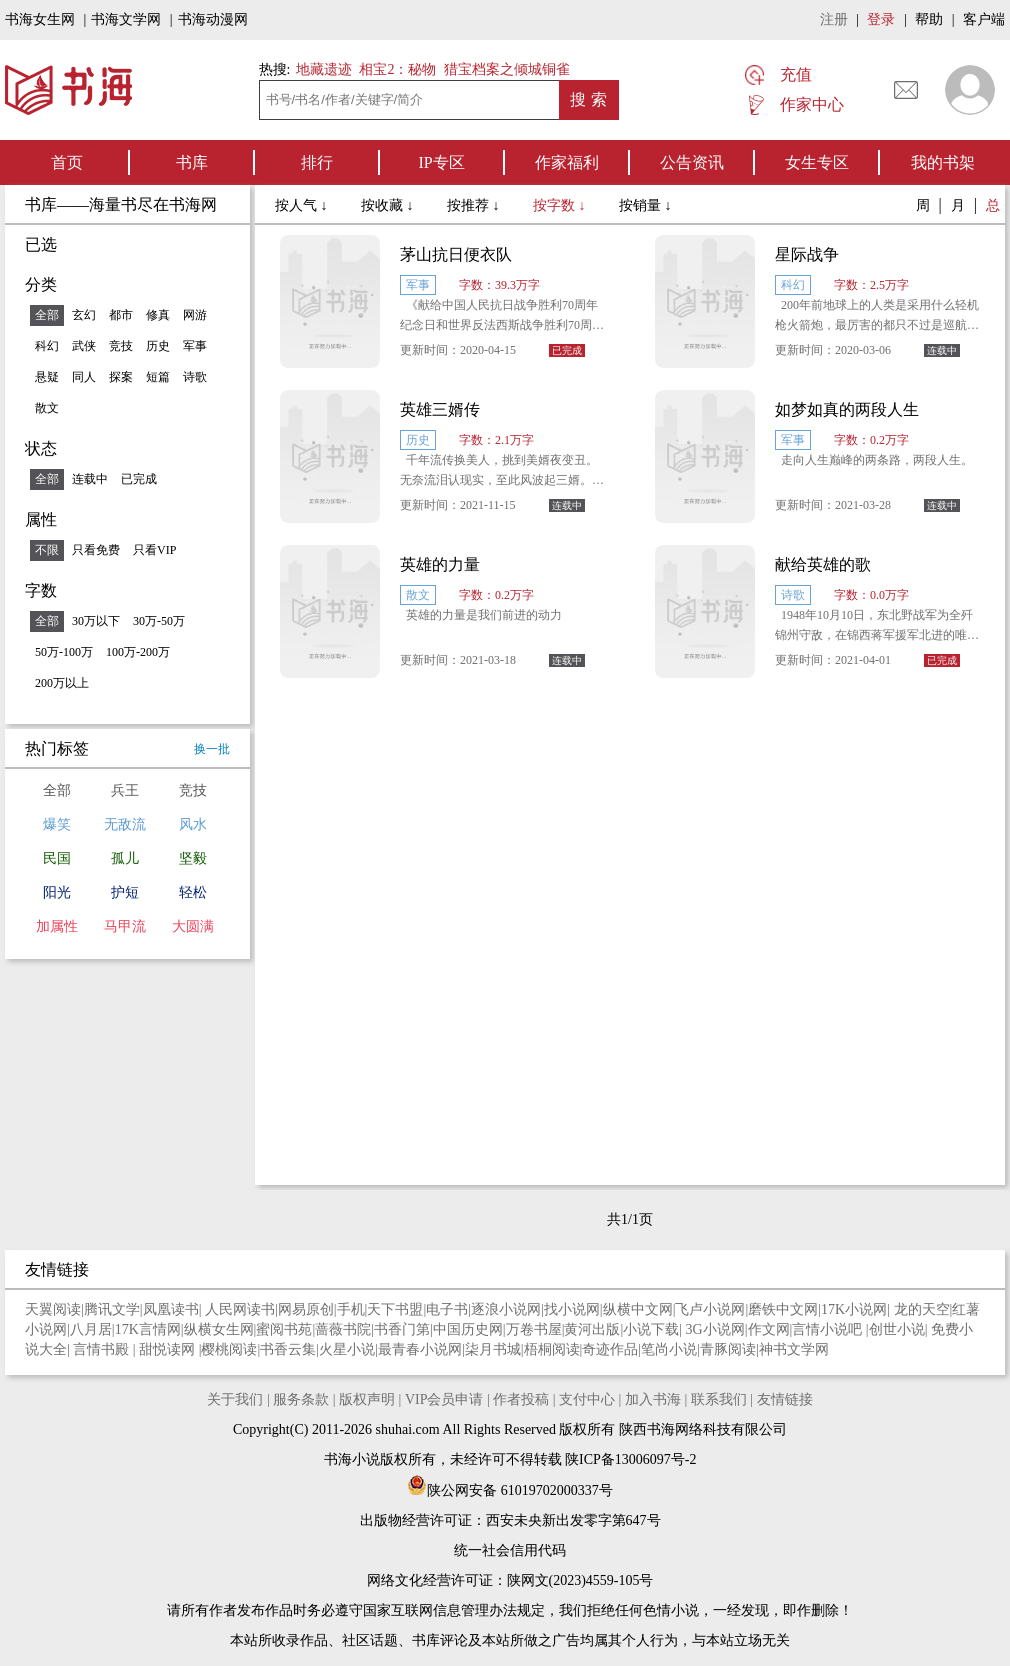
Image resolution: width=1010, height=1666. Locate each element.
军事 (195, 346)
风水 (193, 824)
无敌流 (125, 824)
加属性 (57, 926)
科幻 (47, 346)
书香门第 (402, 1329)
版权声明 (367, 1399)
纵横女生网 (219, 1329)
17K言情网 (148, 1329)
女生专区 (817, 162)
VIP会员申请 (444, 1399)
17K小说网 (854, 1309)
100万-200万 (138, 652)
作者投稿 (521, 1399)
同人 (84, 377)
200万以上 (62, 683)
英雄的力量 (440, 564)
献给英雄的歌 (823, 564)
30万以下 (96, 621)
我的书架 (943, 162)
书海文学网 (126, 19)
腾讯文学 (112, 1309)
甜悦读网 (169, 1349)
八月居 (91, 1329)
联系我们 (719, 1399)
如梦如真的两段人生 (847, 409)
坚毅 (193, 858)
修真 (158, 315)
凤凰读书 (171, 1309)
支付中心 (587, 1399)
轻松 (193, 892)
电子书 (447, 1309)
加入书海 (653, 1399)
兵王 (125, 790)
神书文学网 (794, 1349)
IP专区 (441, 162)
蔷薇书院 (343, 1329)
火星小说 (347, 1349)
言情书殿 (103, 1349)
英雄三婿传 (440, 409)
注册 (834, 19)
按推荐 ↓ (475, 205)
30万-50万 (159, 621)
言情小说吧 (829, 1329)
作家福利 (567, 162)
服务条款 (301, 1399)
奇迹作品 (610, 1349)
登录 (881, 19)
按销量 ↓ (645, 205)
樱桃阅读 (229, 1349)
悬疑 (47, 377)
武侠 (84, 346)
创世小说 (897, 1329)
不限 (47, 550)
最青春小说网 (420, 1349)
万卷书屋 (534, 1329)
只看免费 (96, 550)
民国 (57, 858)
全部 (47, 315)
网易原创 (306, 1309)
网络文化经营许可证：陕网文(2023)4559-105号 (510, 1580)
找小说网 (572, 1309)
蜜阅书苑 (284, 1329)
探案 (121, 377)
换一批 (212, 749)
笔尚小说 (669, 1349)
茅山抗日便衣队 (456, 254)
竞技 (121, 346)
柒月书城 (493, 1349)
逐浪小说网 (506, 1309)
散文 (47, 408)
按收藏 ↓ (389, 205)
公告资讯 (692, 162)
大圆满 (193, 926)
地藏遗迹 (322, 69)
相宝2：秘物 (397, 69)
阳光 (57, 892)
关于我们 (235, 1399)
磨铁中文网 (783, 1309)
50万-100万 (64, 652)
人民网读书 (240, 1309)
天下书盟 (395, 1309)
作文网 (769, 1329)
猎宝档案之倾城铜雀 (507, 69)
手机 (351, 1309)
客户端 (984, 19)
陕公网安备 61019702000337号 (510, 1490)
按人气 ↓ (303, 205)
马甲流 (125, 926)
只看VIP (154, 550)
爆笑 (57, 824)
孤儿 (125, 858)
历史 (158, 346)
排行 (317, 162)
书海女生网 (40, 19)
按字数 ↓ (561, 205)
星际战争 (807, 254)
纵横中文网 (638, 1309)
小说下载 (651, 1329)
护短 (125, 892)
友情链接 (785, 1399)
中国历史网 (468, 1329)
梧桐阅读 (552, 1349)
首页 (67, 162)
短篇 (158, 377)
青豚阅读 (728, 1349)
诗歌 (195, 377)
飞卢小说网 (710, 1309)
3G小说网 (715, 1329)
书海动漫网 (213, 19)
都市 (121, 315)
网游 (195, 315)
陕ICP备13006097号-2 (629, 1459)
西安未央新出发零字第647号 (573, 1520)
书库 (192, 162)
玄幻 (84, 315)
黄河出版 (592, 1329)
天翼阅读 (53, 1309)
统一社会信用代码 (510, 1550)
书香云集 (288, 1349)
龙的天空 (922, 1309)
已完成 (139, 479)
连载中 (90, 479)
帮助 (929, 19)
